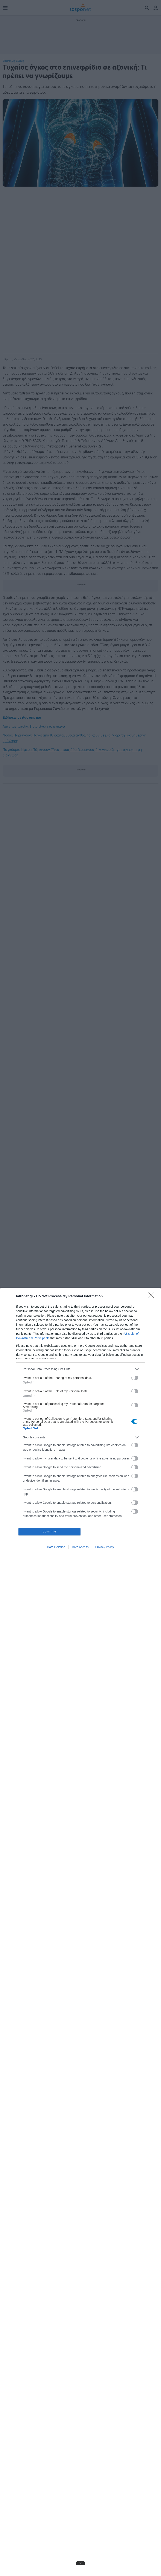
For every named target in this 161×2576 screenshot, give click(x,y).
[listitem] (80, 1369)
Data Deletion (56, 1547)
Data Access (80, 1547)
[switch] (134, 1378)
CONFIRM (49, 1531)
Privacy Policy (104, 1547)
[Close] (153, 1296)
